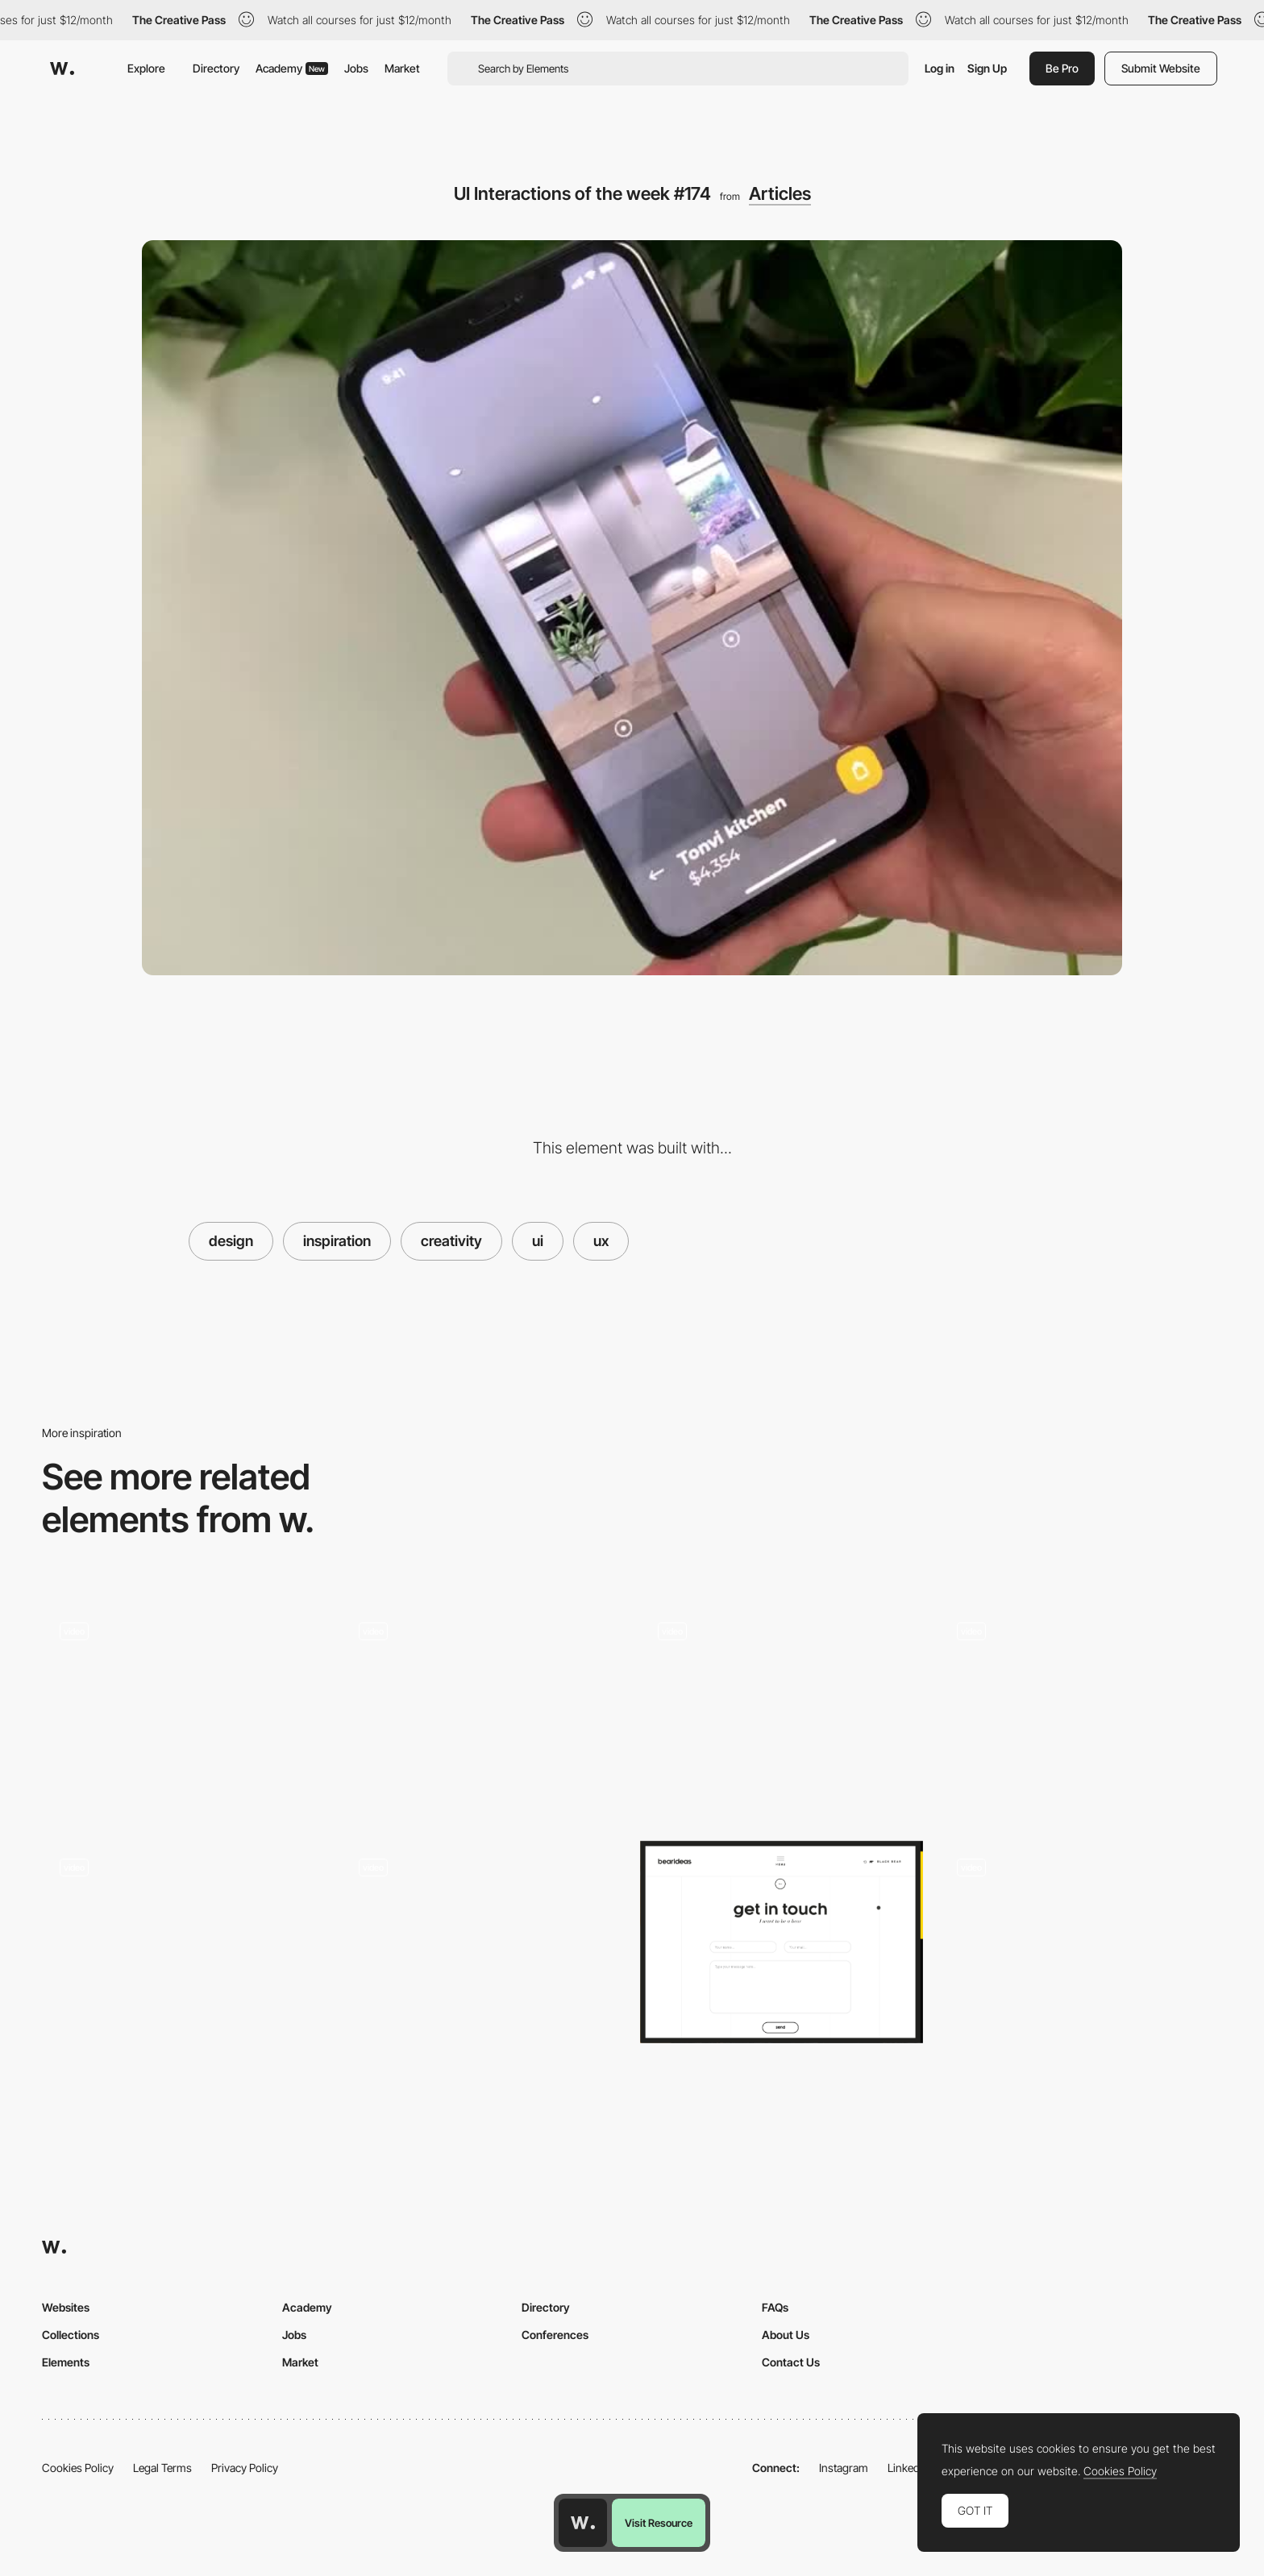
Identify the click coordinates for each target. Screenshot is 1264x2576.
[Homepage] (1080, 1947)
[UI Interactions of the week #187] (482, 1947)
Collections (70, 2334)
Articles (780, 193)
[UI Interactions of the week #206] (1080, 1711)
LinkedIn (908, 2467)
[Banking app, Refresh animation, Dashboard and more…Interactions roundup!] (482, 1711)
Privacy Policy (244, 2467)
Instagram (843, 2467)
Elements (65, 2362)
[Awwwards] (62, 68)
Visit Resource (658, 2522)
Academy (292, 68)
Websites (65, 2307)
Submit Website (1160, 68)
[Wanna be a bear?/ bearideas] (781, 1942)
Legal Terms (162, 2467)
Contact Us (791, 2362)
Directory (216, 68)
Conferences (555, 2334)
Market (402, 68)
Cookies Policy (78, 2467)
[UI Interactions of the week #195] (781, 1711)
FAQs (775, 2307)
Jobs (356, 68)
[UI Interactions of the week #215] (183, 1711)
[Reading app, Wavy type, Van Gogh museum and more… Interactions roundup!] (183, 1947)
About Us (785, 2334)
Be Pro (1062, 68)
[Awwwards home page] (583, 2523)
